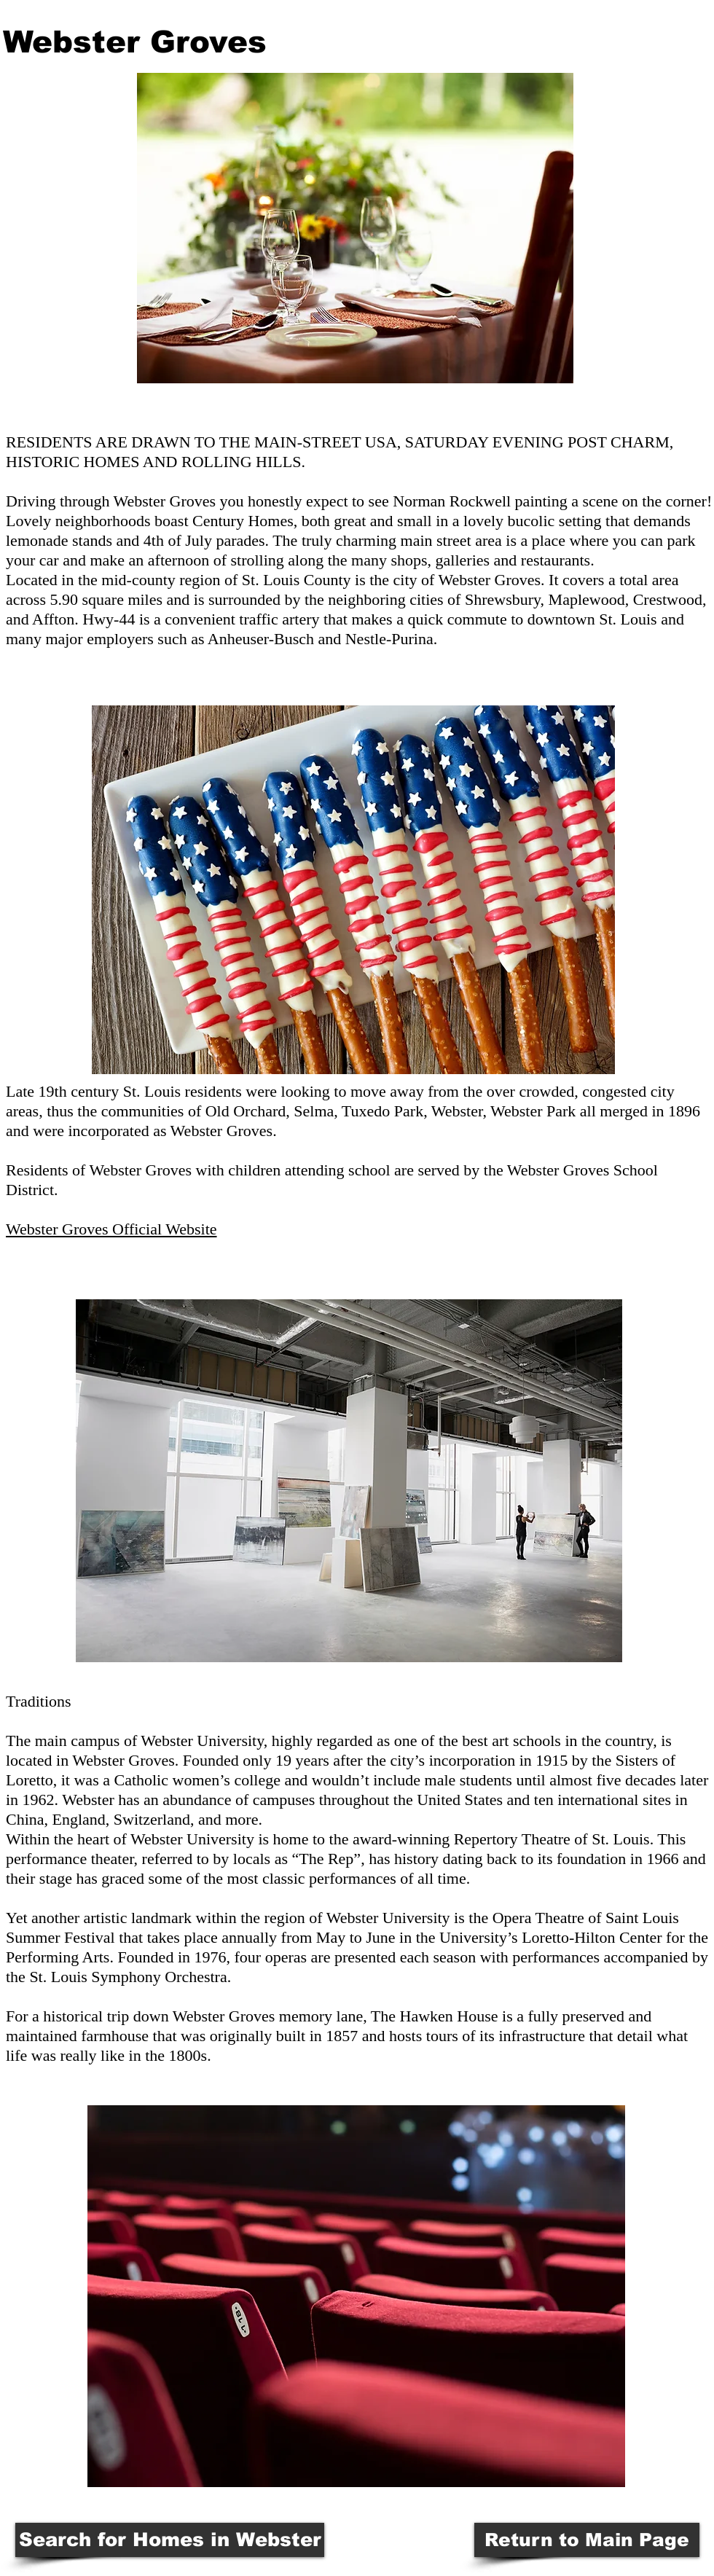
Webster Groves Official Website (111, 1229)
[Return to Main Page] (586, 2540)
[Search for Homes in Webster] (169, 2540)
